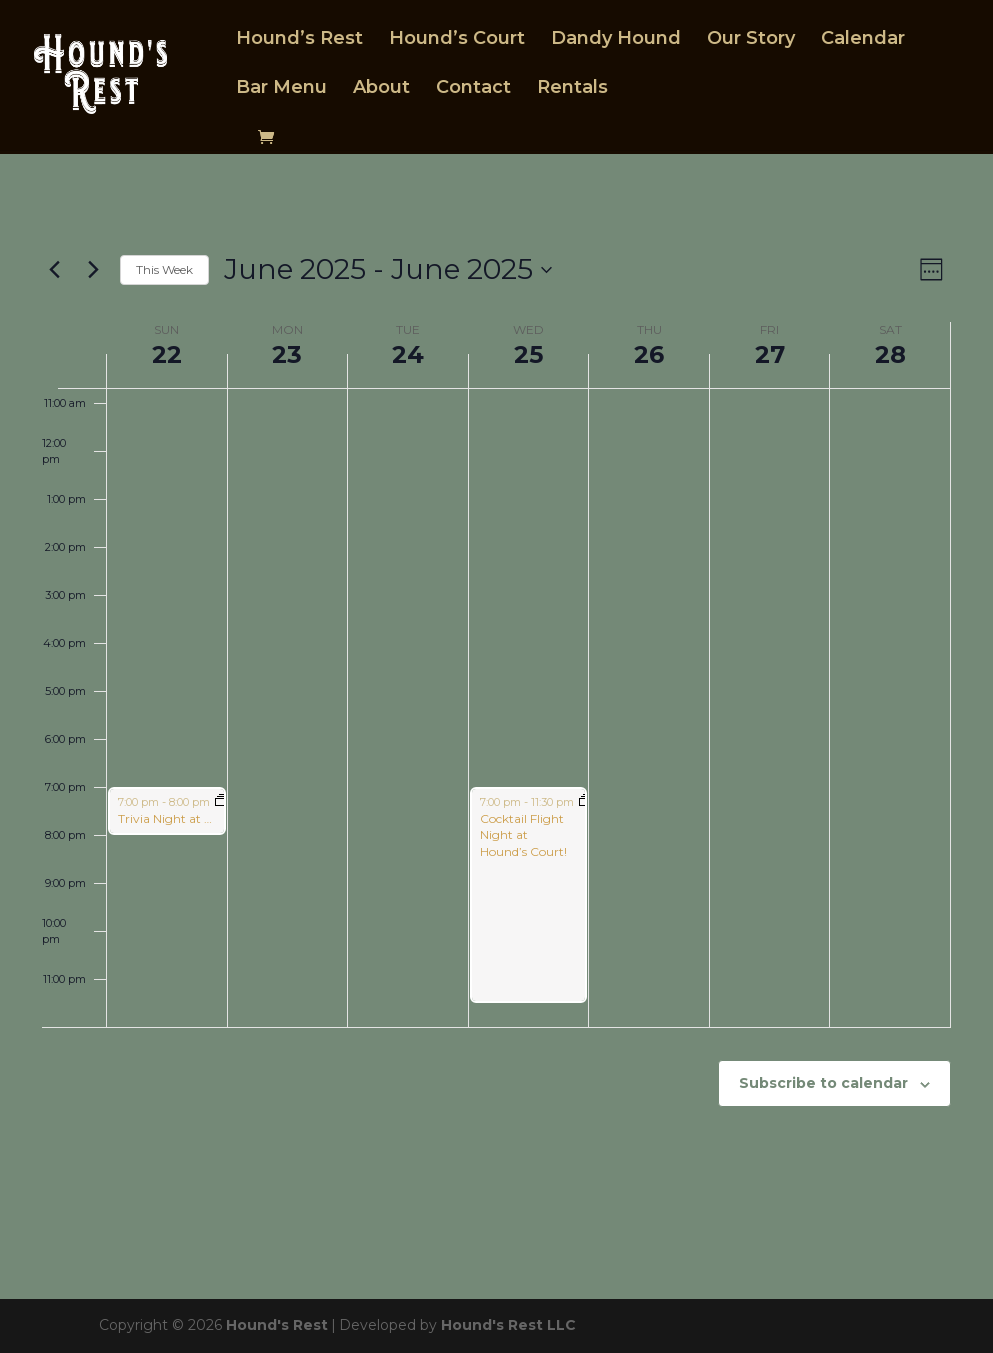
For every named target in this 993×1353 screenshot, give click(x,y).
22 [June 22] (167, 354)
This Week (164, 269)
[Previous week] (54, 270)
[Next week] (93, 270)
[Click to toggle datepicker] (388, 270)
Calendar (863, 44)
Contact (473, 93)
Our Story (751, 44)
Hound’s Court (457, 44)
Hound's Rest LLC (508, 1325)
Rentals (572, 93)
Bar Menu (281, 93)
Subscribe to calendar (823, 1083)
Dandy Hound (616, 44)
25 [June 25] (528, 354)
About (381, 93)
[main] (496, 726)
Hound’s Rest (299, 44)
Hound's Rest (277, 1325)
